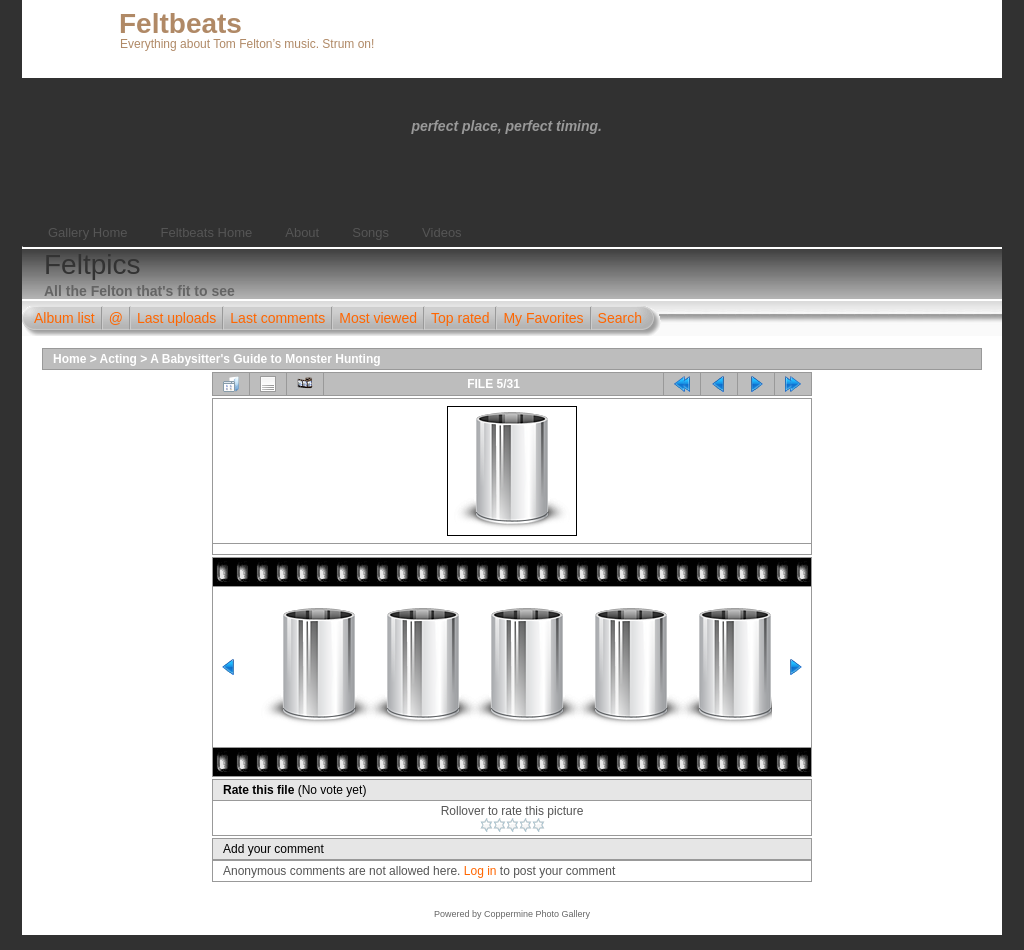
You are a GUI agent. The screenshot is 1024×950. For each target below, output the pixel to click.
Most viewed (378, 318)
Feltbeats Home (206, 232)
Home (69, 359)
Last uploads (176, 318)
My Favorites (543, 318)
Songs (370, 232)
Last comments (277, 318)
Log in (480, 871)
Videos (442, 232)
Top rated (460, 318)
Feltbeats (180, 23)
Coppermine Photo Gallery (537, 914)
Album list (64, 318)
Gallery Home (87, 232)
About (302, 232)
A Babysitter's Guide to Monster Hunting (265, 359)
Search (620, 318)
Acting (118, 359)
